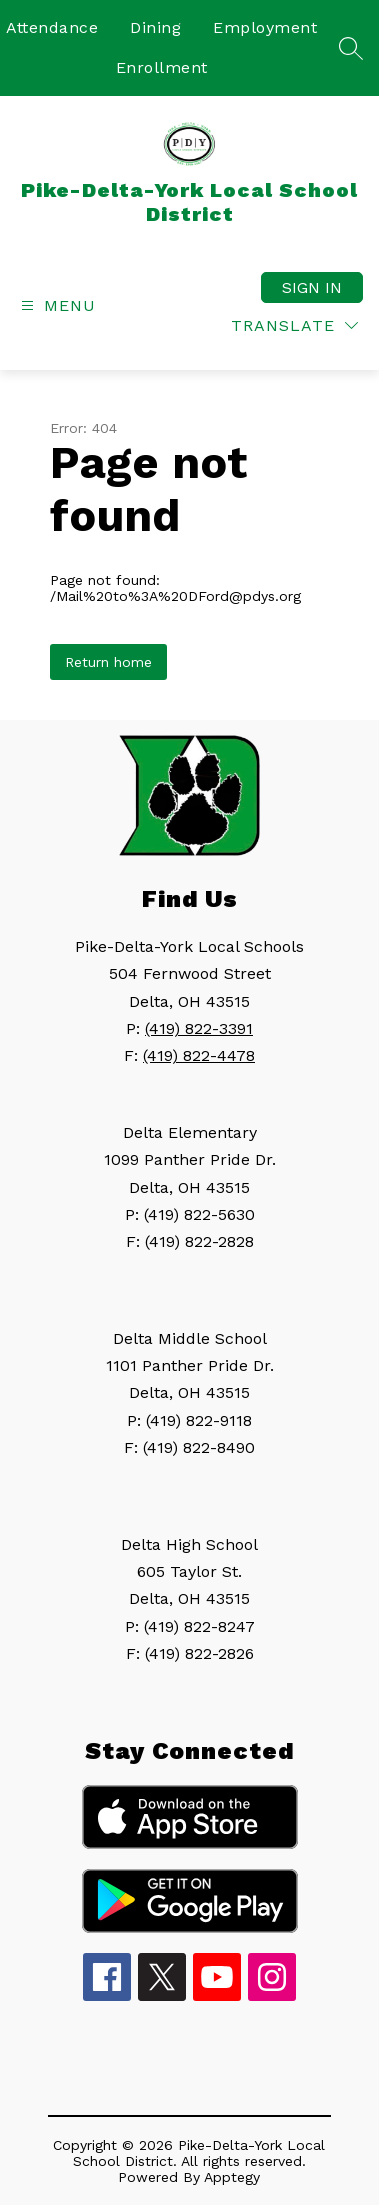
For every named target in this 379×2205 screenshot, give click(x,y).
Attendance (52, 27)
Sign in (312, 287)
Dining (155, 27)
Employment (265, 27)
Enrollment (162, 67)
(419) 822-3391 (199, 1028)
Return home (108, 662)
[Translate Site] (294, 325)
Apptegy (232, 2177)
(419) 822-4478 (199, 1055)
